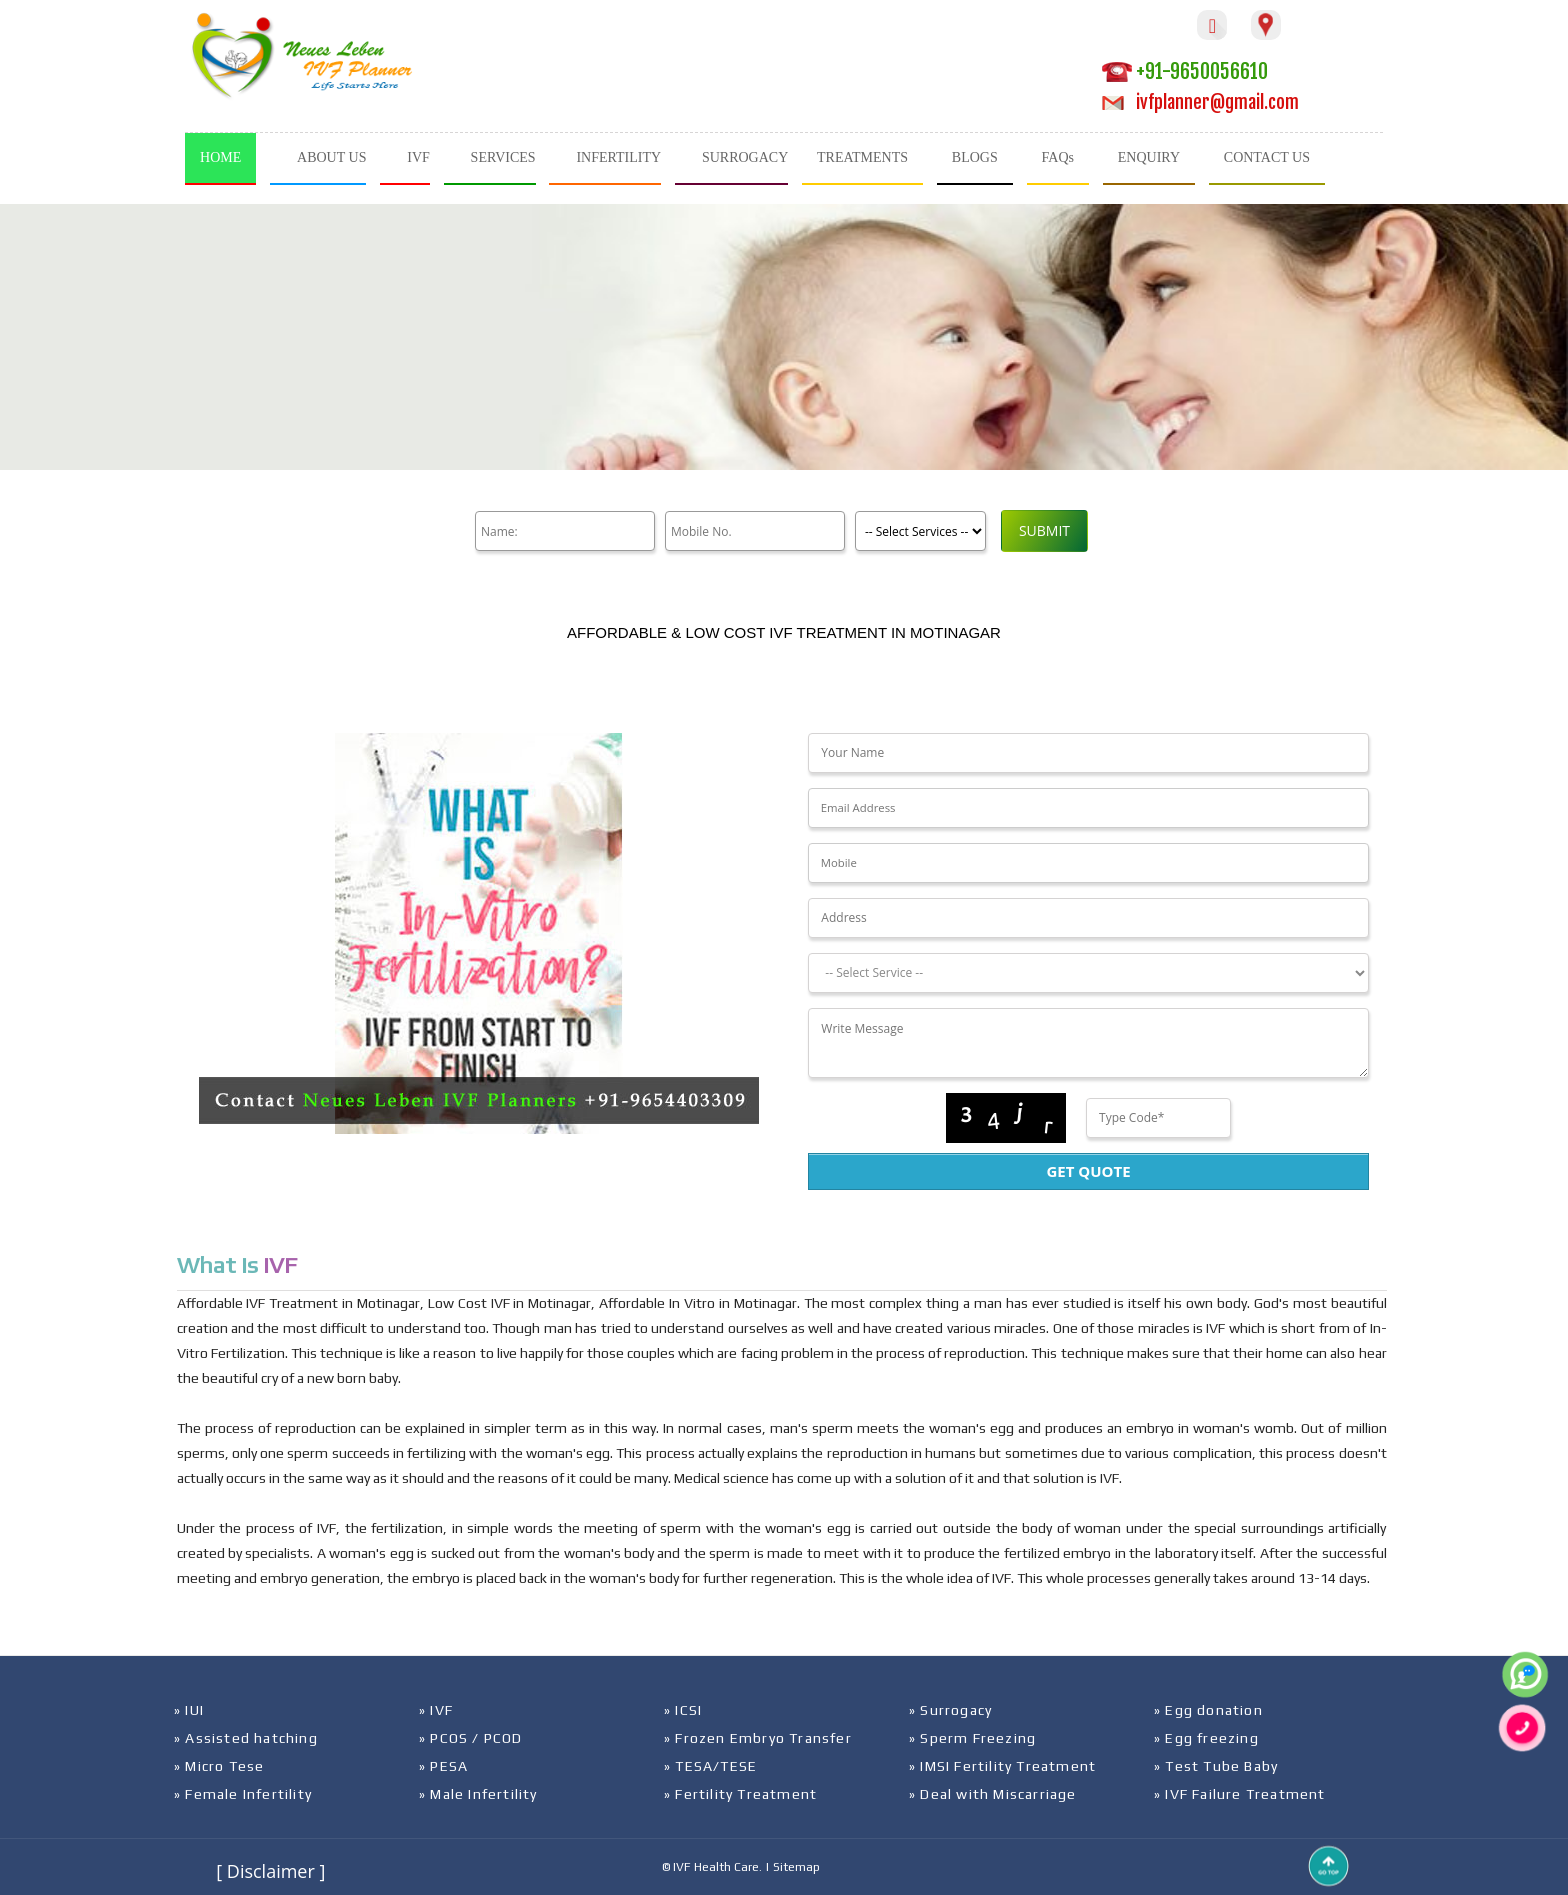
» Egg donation (1208, 1710)
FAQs (1058, 157)
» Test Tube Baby (1216, 1766)
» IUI (189, 1710)
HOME (220, 157)
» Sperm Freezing (972, 1738)
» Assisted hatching (246, 1738)
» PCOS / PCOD (471, 1738)
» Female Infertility (243, 1794)
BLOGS (975, 157)
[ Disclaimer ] (270, 1871)
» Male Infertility (478, 1794)
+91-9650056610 (1185, 71)
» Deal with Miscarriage (993, 1794)
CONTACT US (1267, 157)
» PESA (443, 1766)
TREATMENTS (862, 157)
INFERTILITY (618, 157)
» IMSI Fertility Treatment (1002, 1766)
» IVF (436, 1710)
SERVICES (503, 157)
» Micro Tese (219, 1766)
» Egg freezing (1206, 1738)
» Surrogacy (950, 1710)
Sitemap (796, 1867)
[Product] (920, 531)
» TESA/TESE (710, 1766)
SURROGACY (745, 157)
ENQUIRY (1149, 157)
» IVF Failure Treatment (1240, 1794)
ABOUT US (331, 157)
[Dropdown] (1088, 973)
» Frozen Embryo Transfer (758, 1738)
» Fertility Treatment (740, 1794)
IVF (418, 157)
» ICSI (683, 1710)
